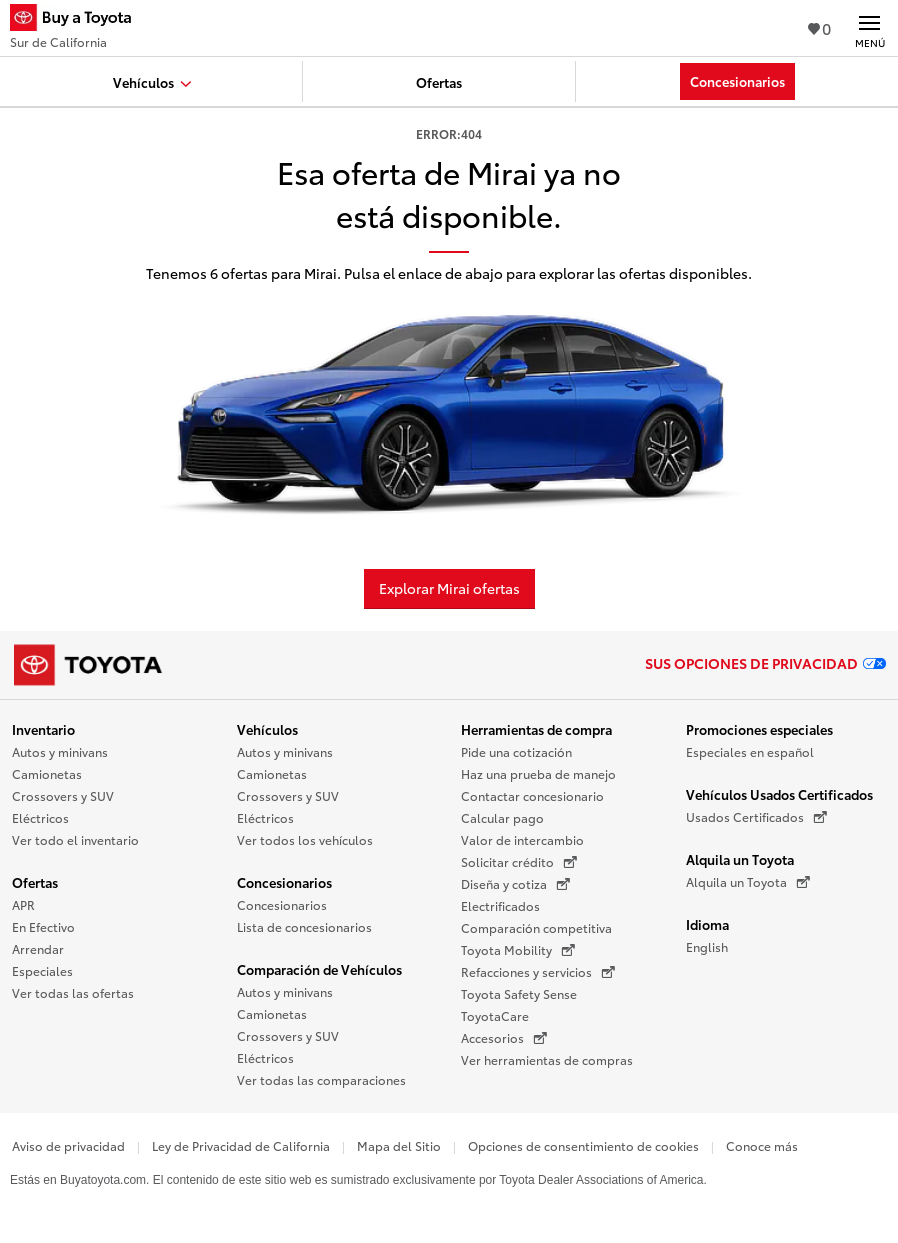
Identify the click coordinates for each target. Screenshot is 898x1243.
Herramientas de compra (536, 729)
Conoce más (762, 1145)
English (707, 946)
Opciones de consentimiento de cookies (583, 1145)
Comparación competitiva (536, 927)
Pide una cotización (516, 751)
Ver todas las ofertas (73, 992)
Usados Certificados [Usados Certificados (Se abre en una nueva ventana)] (756, 817)
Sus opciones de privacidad (765, 663)
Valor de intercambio (522, 839)
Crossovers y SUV (63, 795)
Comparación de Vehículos (319, 969)
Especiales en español (750, 751)
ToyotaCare (495, 1015)
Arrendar (38, 948)
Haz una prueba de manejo (538, 773)
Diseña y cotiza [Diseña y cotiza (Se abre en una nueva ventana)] (515, 884)
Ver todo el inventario (75, 839)
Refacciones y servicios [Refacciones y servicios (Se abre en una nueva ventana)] (538, 972)
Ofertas (35, 882)
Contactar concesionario (532, 795)
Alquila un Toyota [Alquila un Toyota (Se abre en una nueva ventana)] (748, 882)
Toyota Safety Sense (519, 993)
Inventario (43, 729)
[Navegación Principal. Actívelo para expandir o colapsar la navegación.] (869, 28)
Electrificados (500, 905)
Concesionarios (284, 882)
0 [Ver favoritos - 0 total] (819, 27)
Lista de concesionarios (304, 926)
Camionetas (47, 773)
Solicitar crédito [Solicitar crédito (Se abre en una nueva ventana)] (519, 862)
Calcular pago (502, 817)
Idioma (707, 924)
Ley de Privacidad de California (241, 1145)
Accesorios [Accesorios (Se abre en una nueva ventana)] (504, 1038)
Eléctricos (40, 817)
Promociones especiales (759, 729)
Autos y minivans (60, 751)
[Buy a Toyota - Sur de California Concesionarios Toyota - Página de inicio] (79, 20)
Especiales (42, 970)
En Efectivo (43, 926)
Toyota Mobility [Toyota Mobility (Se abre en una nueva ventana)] (518, 950)
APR (23, 904)
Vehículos (267, 729)
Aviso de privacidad (68, 1145)
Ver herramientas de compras (547, 1059)
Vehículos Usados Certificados (779, 794)
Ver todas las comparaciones (321, 1079)
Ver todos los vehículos (305, 839)
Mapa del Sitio (399, 1145)
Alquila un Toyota (740, 859)
